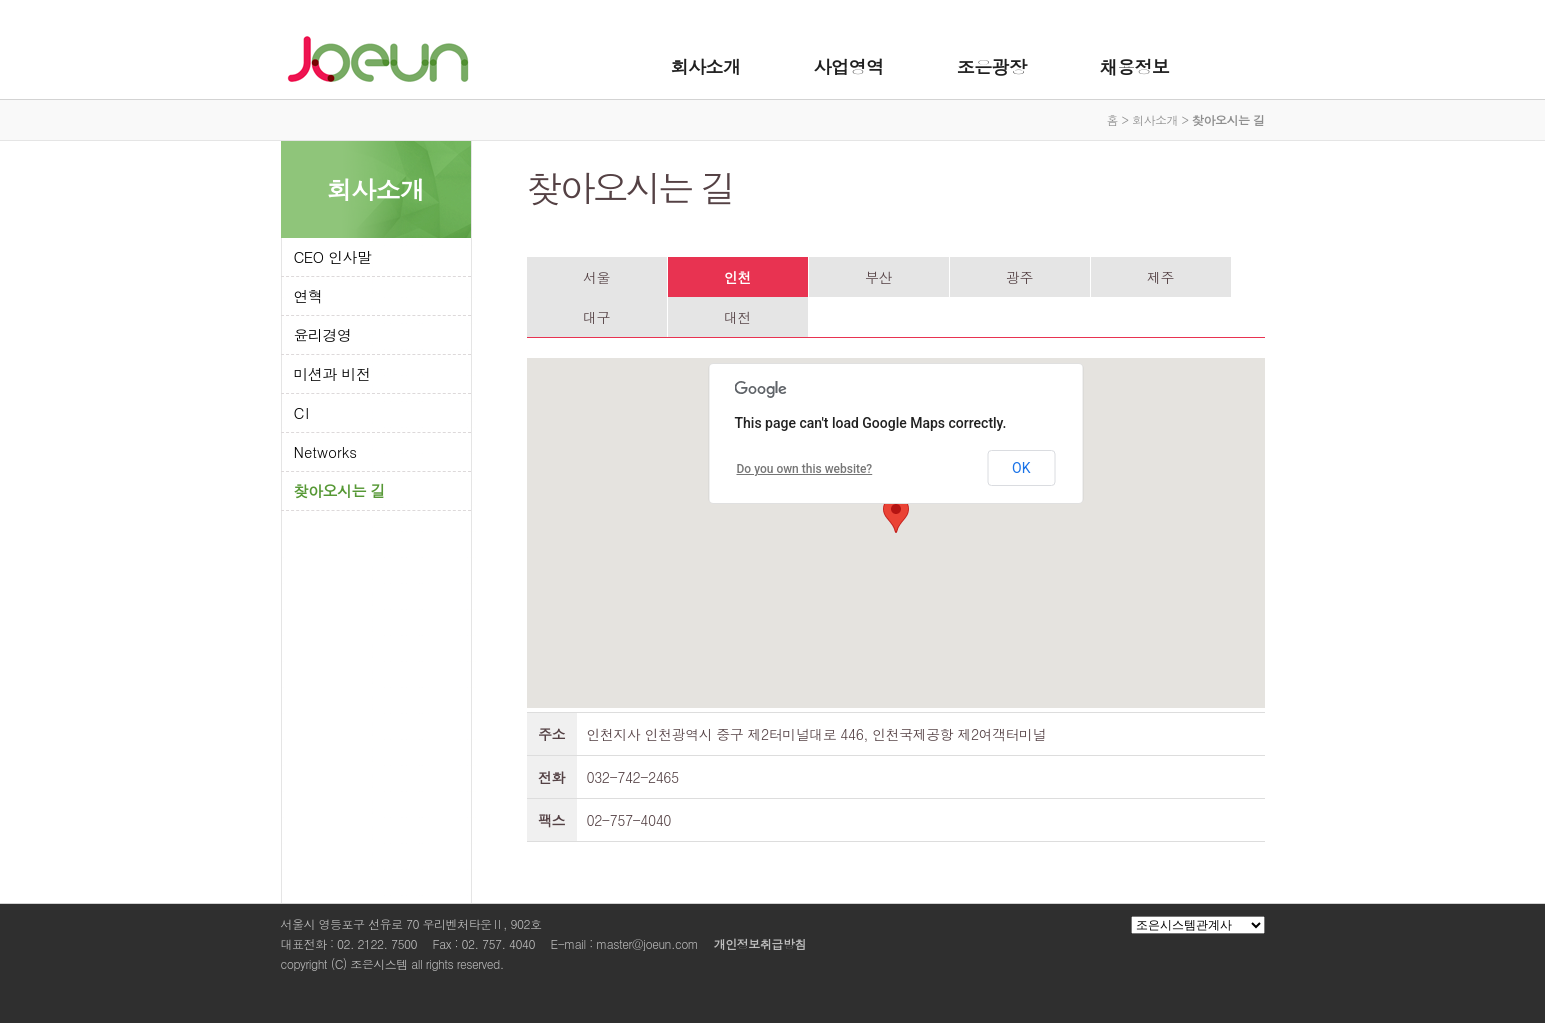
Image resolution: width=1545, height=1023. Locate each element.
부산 (878, 277)
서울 (596, 277)
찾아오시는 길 (340, 490)
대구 (596, 317)
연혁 (308, 295)
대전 (737, 317)
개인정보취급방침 (760, 943)
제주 (1160, 277)
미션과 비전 (332, 373)
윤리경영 (323, 334)
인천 (737, 277)
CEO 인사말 (333, 256)
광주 (1019, 277)
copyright (304, 963)
